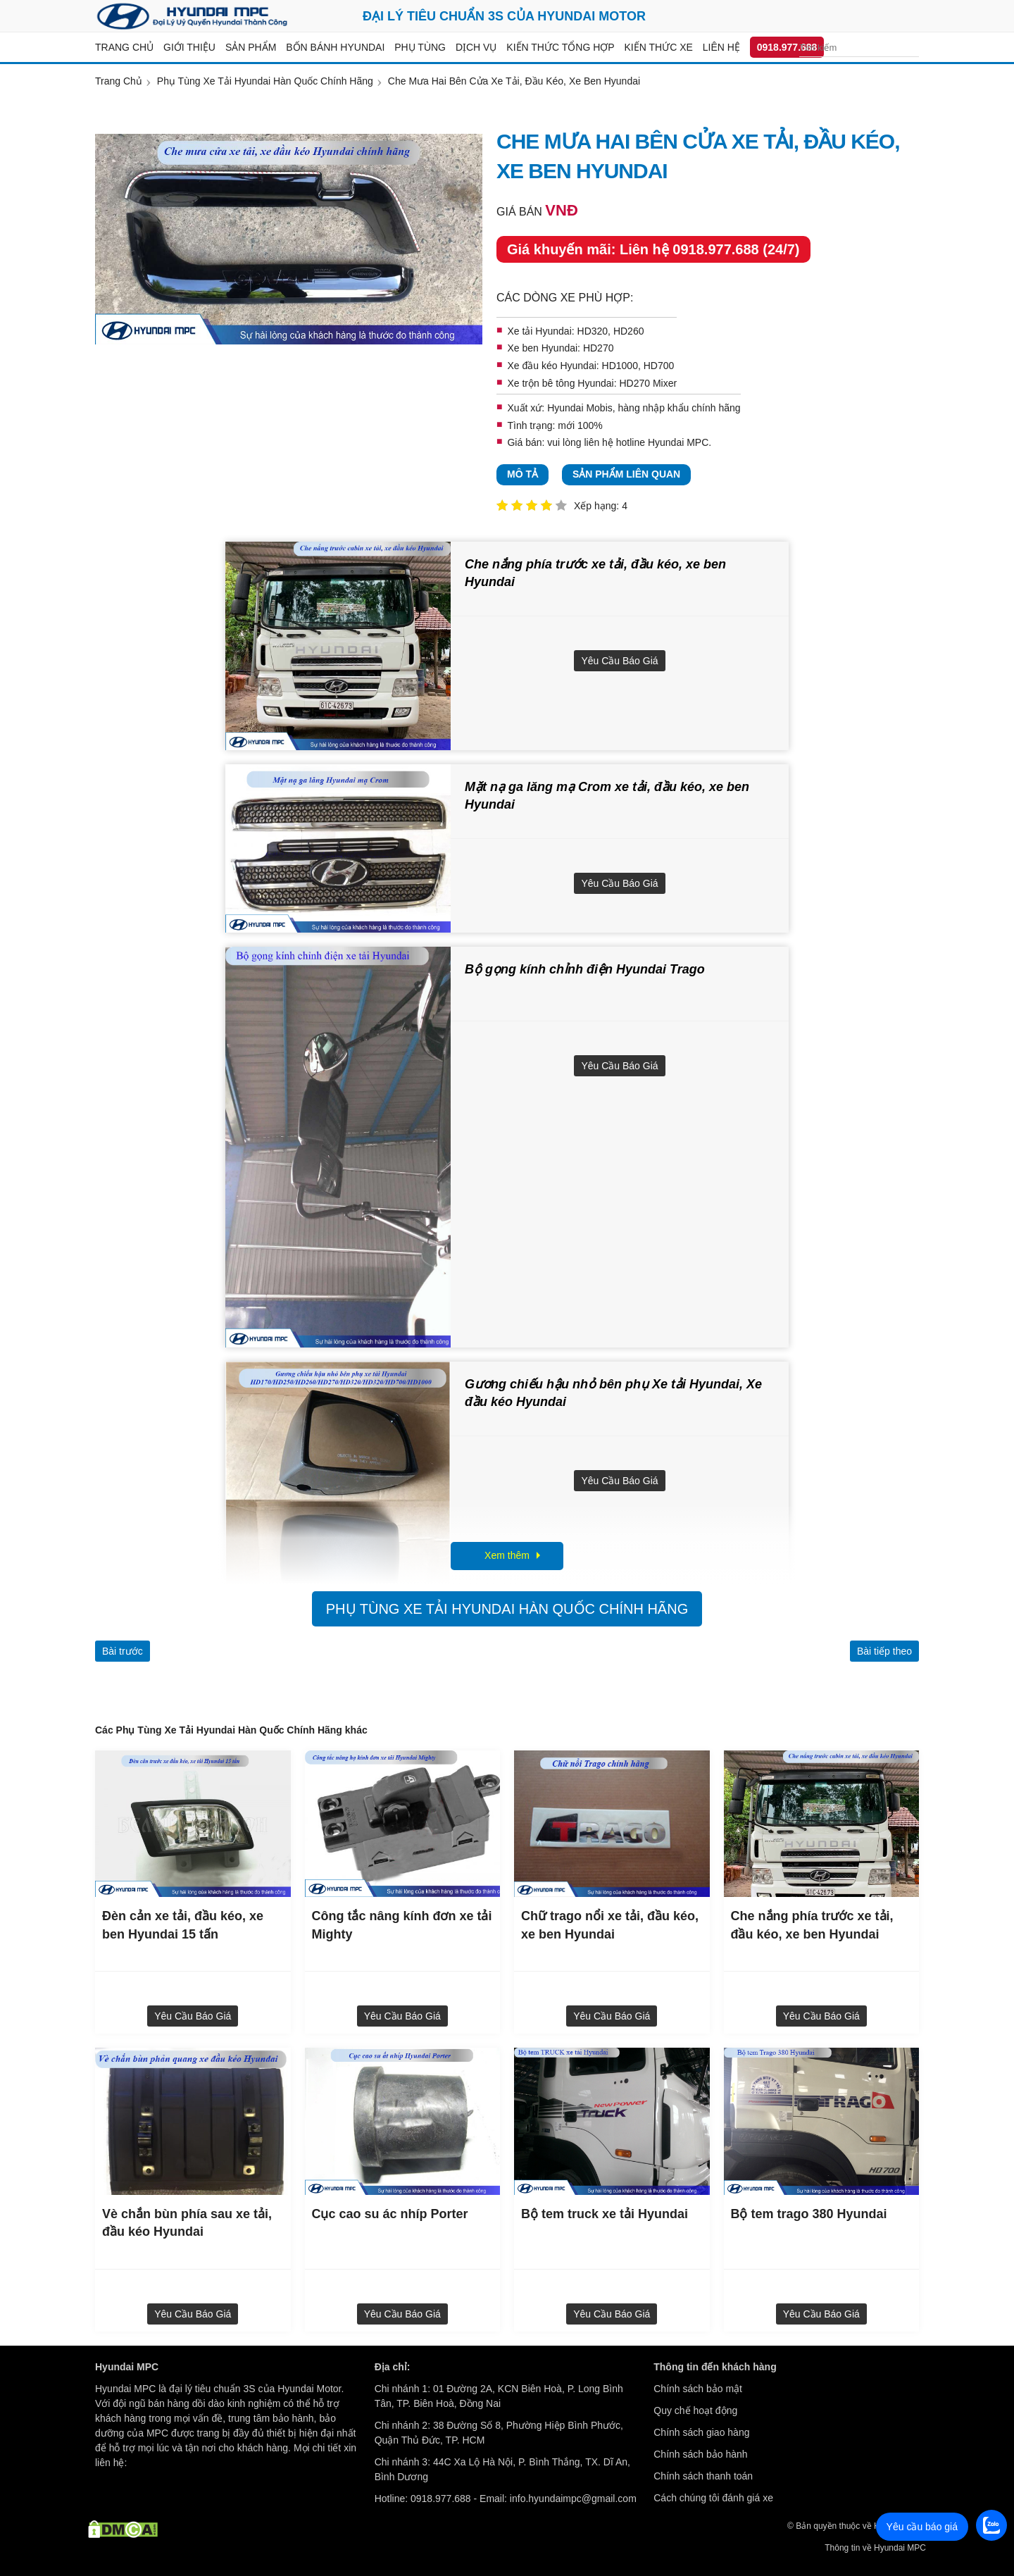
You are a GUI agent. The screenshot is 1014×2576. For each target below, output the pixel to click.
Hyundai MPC (678, 442)
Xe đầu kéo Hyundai (551, 365)
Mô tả (522, 474)
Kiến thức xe (659, 47)
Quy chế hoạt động (695, 2410)
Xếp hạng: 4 (600, 505)
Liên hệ (721, 47)
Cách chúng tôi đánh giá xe (713, 2497)
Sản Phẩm (250, 47)
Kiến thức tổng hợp (560, 47)
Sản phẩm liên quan (626, 474)
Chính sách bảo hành (700, 2454)
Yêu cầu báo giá (619, 660)
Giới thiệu (189, 47)
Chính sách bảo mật (697, 2388)
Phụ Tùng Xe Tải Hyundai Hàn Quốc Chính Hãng (507, 1609)
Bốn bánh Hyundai (335, 47)
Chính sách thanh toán (703, 2476)
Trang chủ (124, 47)
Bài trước (122, 1651)
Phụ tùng (420, 47)
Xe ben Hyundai (542, 348)
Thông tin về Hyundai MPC (875, 2548)
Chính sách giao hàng (701, 2432)
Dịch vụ (476, 47)
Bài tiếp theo (884, 1651)
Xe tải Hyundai (539, 331)
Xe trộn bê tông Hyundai (560, 383)
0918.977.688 (787, 47)
